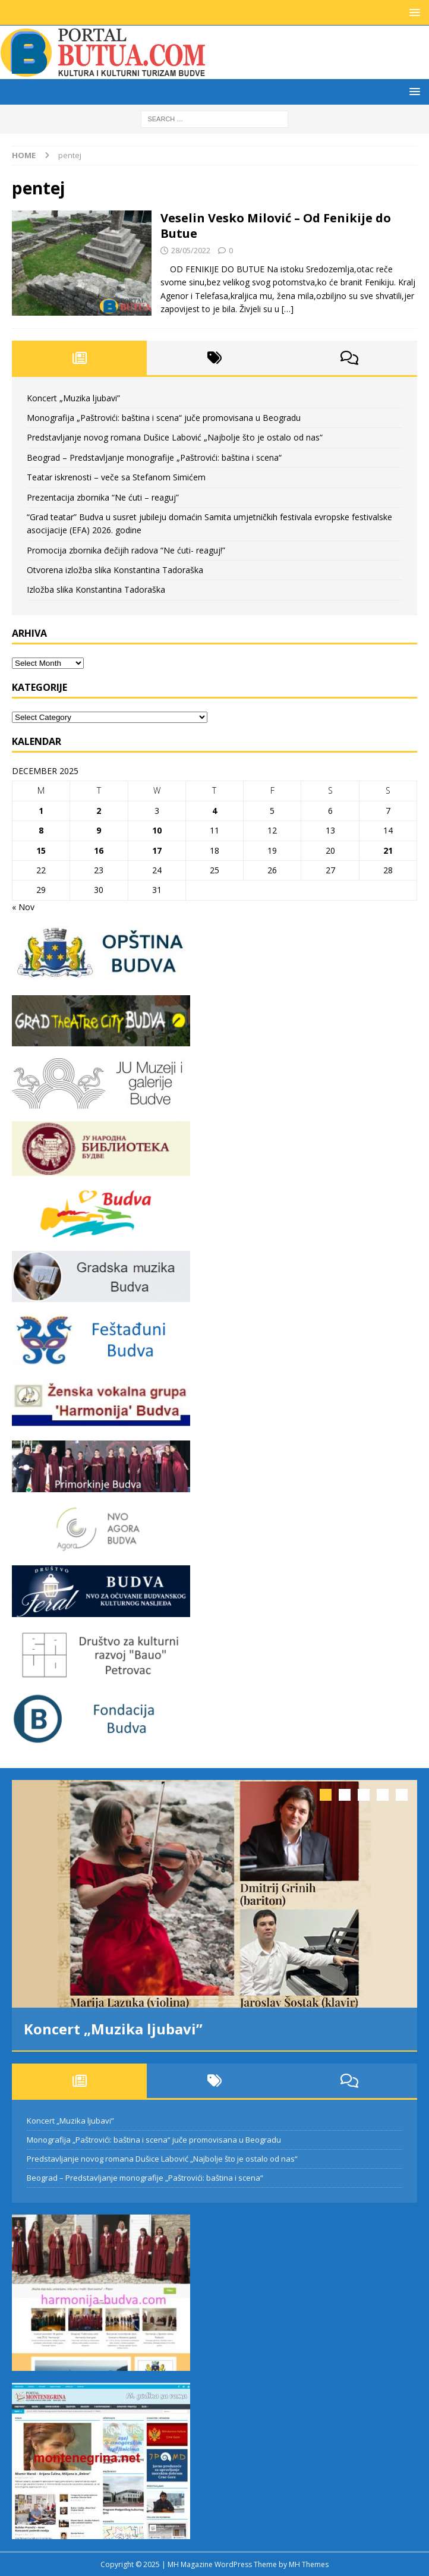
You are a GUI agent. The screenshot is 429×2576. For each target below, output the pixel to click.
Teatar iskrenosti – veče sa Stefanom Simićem (116, 477)
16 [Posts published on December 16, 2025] (98, 850)
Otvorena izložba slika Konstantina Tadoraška (115, 569)
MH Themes (309, 2564)
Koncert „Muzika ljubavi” (73, 398)
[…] (288, 308)
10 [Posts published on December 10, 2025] (157, 830)
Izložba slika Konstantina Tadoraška (96, 589)
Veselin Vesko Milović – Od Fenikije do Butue (275, 225)
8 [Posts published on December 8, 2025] (41, 830)
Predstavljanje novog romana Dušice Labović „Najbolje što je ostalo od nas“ (175, 437)
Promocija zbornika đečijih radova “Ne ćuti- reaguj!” (126, 550)
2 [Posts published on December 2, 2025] (98, 810)
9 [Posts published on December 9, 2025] (98, 830)
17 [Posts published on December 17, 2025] (157, 850)
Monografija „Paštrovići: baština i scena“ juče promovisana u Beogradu (164, 417)
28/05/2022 (190, 250)
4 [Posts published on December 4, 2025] (214, 810)
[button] (412, 12)
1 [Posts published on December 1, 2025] (41, 810)
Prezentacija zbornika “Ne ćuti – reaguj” (103, 497)
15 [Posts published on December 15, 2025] (41, 850)
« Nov (23, 907)
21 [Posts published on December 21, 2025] (388, 850)
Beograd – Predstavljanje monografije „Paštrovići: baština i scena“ (154, 457)
